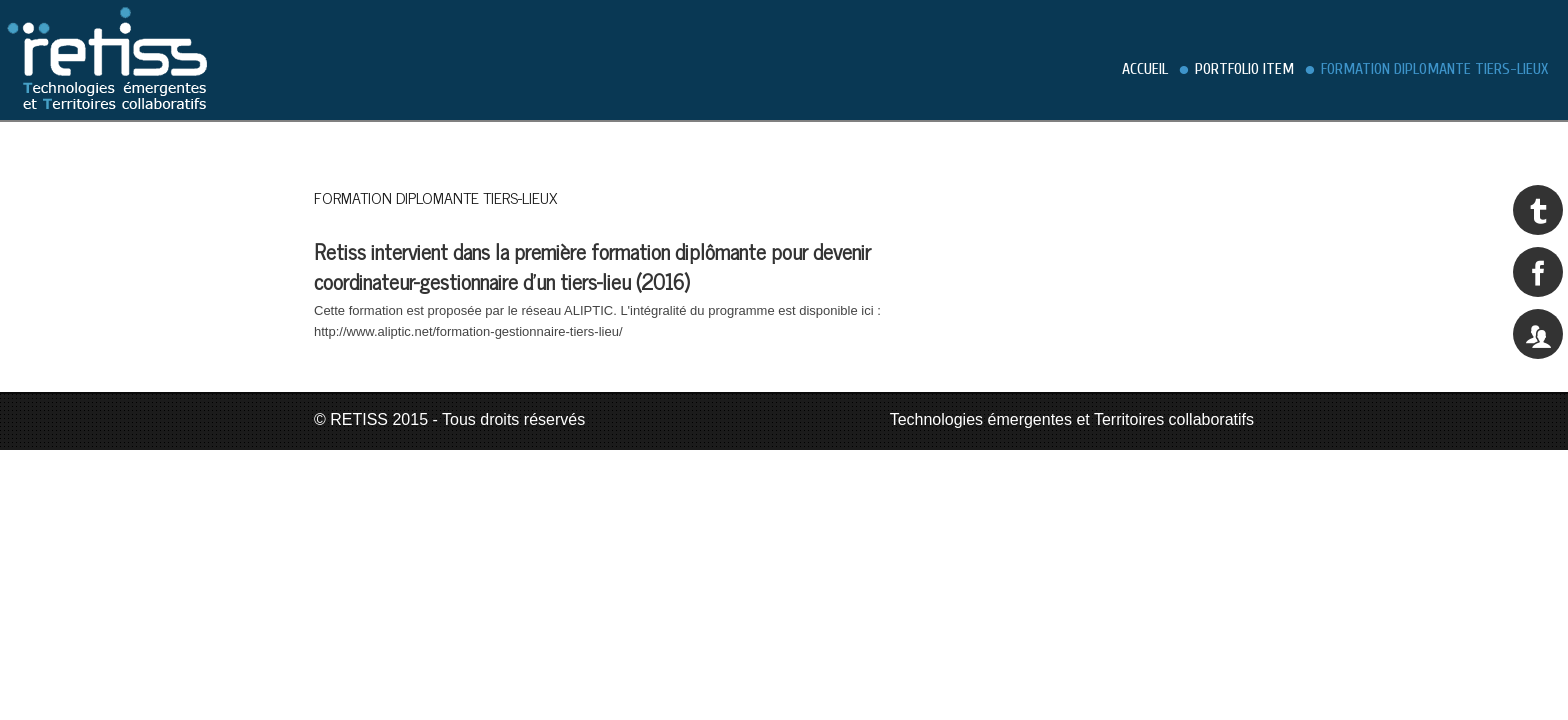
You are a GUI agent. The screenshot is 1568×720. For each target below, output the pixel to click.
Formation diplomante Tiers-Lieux (1434, 69)
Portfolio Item (1244, 69)
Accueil (1145, 69)
